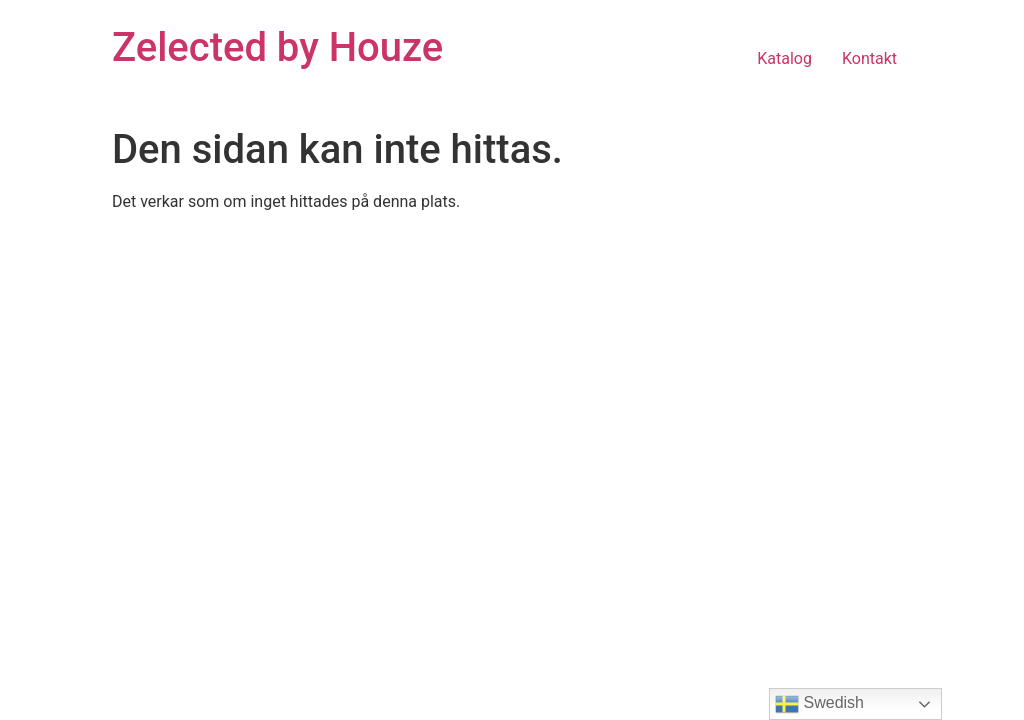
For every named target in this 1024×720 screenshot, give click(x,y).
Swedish (819, 704)
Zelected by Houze (277, 47)
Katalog (784, 58)
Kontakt (869, 58)
